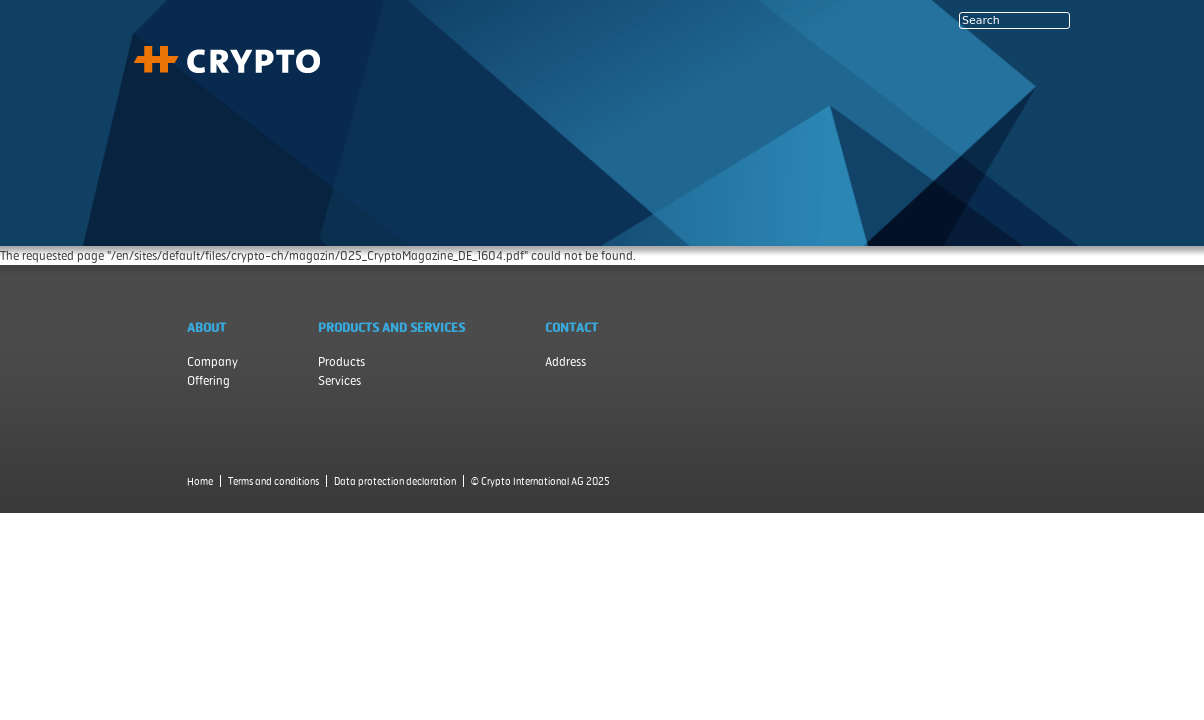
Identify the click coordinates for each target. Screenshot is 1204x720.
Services (339, 380)
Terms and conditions (273, 481)
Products (341, 361)
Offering (208, 380)
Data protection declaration (395, 481)
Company (212, 361)
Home (200, 481)
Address (565, 361)
